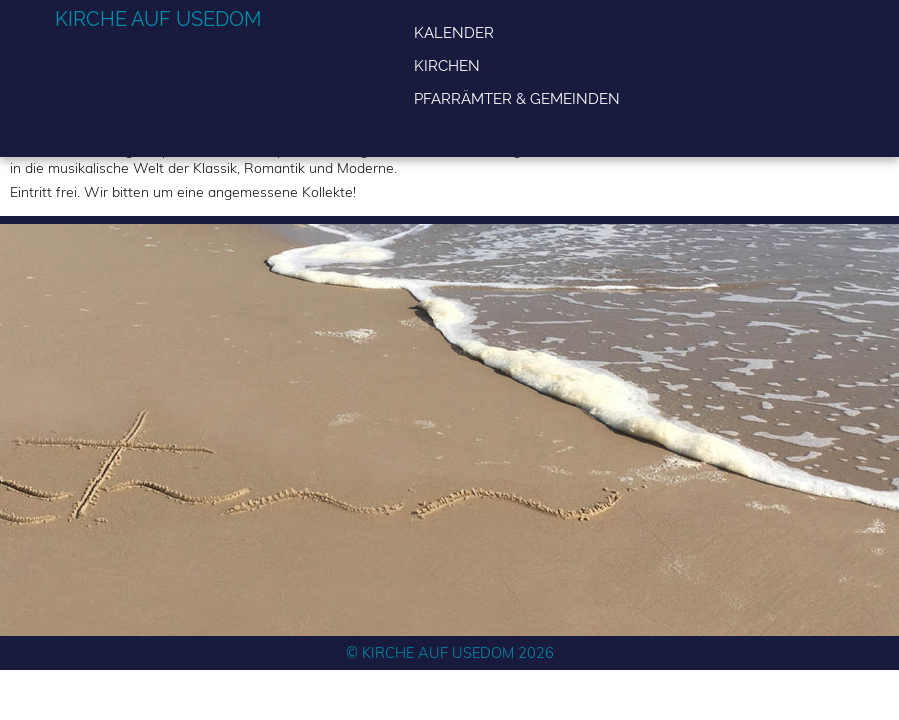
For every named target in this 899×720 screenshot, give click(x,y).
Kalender (454, 32)
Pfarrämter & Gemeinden (517, 98)
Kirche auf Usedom (158, 19)
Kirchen (447, 65)
